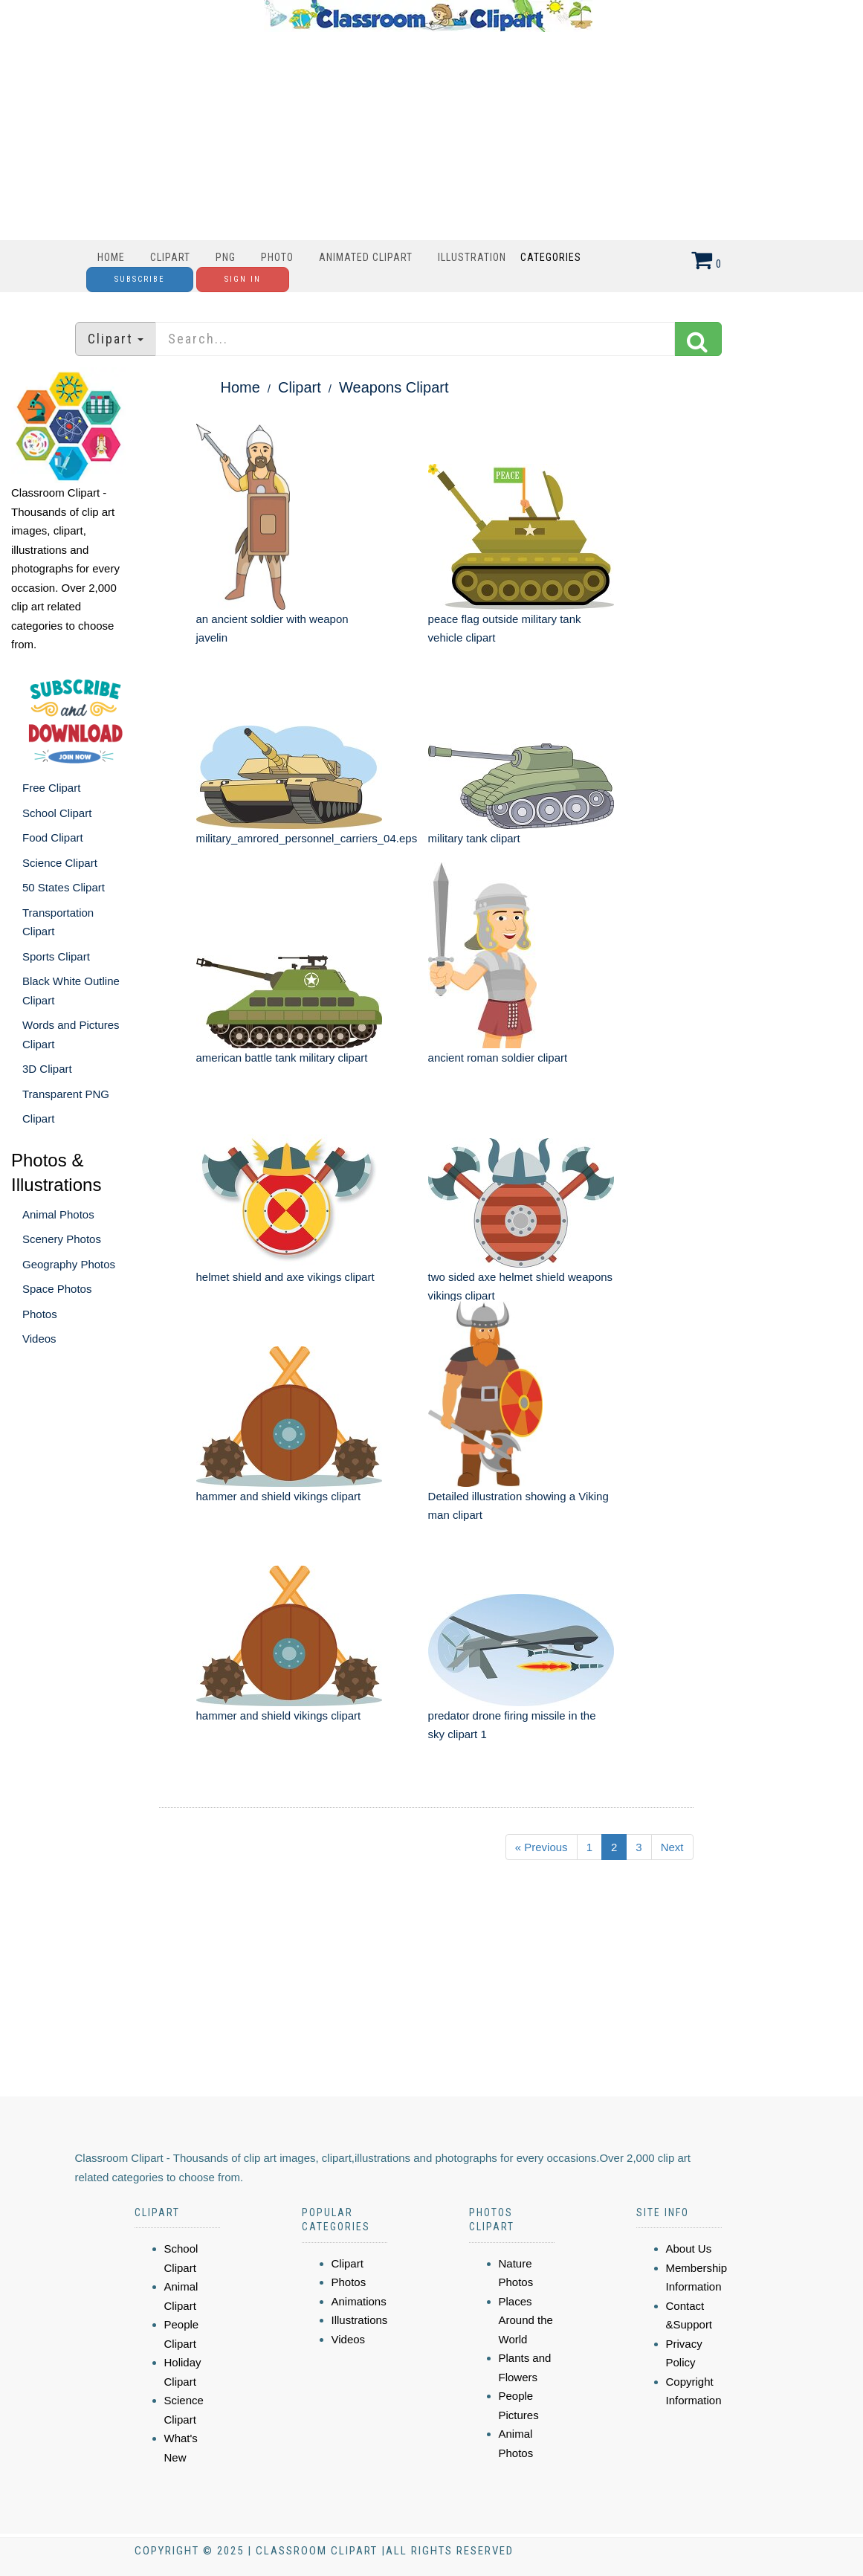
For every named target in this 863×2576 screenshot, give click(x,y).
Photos (39, 1314)
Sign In (242, 279)
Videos (39, 1338)
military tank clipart (474, 838)
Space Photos (56, 1288)
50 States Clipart (63, 887)
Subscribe (139, 279)
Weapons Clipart (393, 387)
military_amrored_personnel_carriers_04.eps (307, 838)
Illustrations (360, 2320)
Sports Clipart (56, 956)
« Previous (541, 1847)
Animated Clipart (366, 257)
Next (672, 1847)
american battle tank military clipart (282, 1057)
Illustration (472, 257)
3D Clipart (47, 1068)
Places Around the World (526, 2320)
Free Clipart (51, 787)
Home (111, 257)
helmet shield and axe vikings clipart (285, 1277)
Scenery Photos (61, 1239)
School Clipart (56, 813)
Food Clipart (52, 837)
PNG (226, 257)
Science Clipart (59, 862)
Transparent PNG (65, 1094)
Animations (359, 2301)
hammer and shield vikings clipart (278, 1496)
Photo (277, 257)
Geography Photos (68, 1264)
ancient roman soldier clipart (498, 1057)
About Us (689, 2248)
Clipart (170, 257)
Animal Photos (58, 1214)
